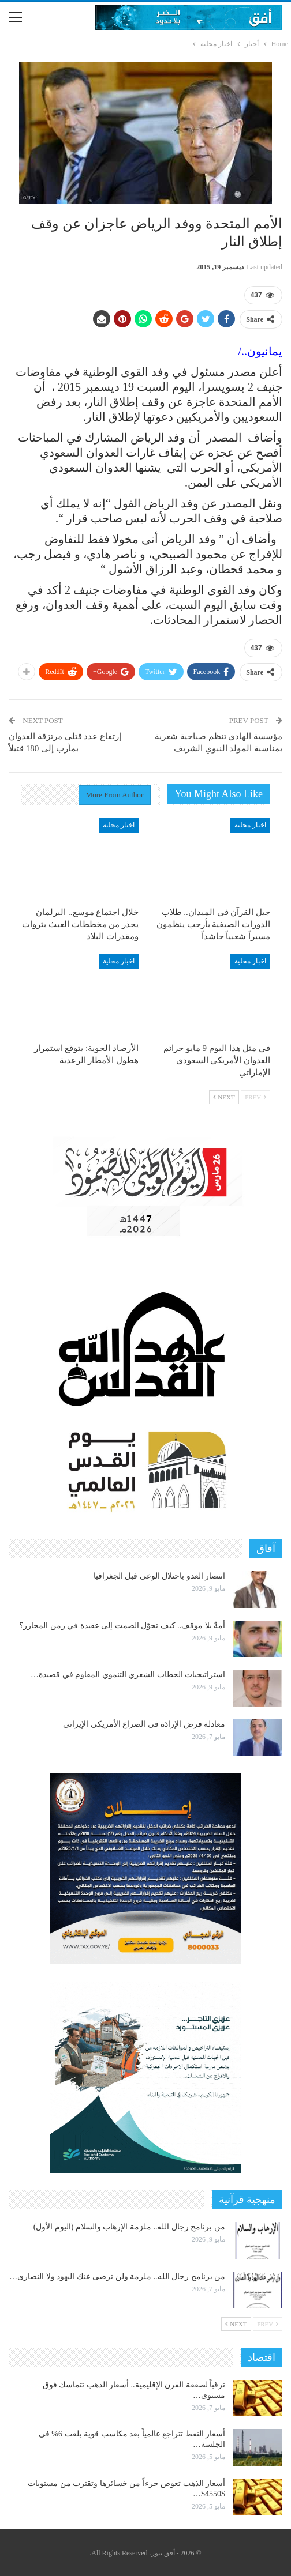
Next (224, 1097)
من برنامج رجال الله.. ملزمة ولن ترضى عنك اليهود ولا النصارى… (117, 2276)
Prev (255, 1097)
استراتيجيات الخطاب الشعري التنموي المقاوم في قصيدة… (128, 1674)
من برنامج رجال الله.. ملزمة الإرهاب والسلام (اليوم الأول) (129, 2227)
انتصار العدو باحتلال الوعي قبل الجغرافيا (160, 1576)
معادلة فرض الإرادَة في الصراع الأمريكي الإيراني (144, 1724)
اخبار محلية (250, 825)
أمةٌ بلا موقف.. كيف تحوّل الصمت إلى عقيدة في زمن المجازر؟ (122, 1625)
